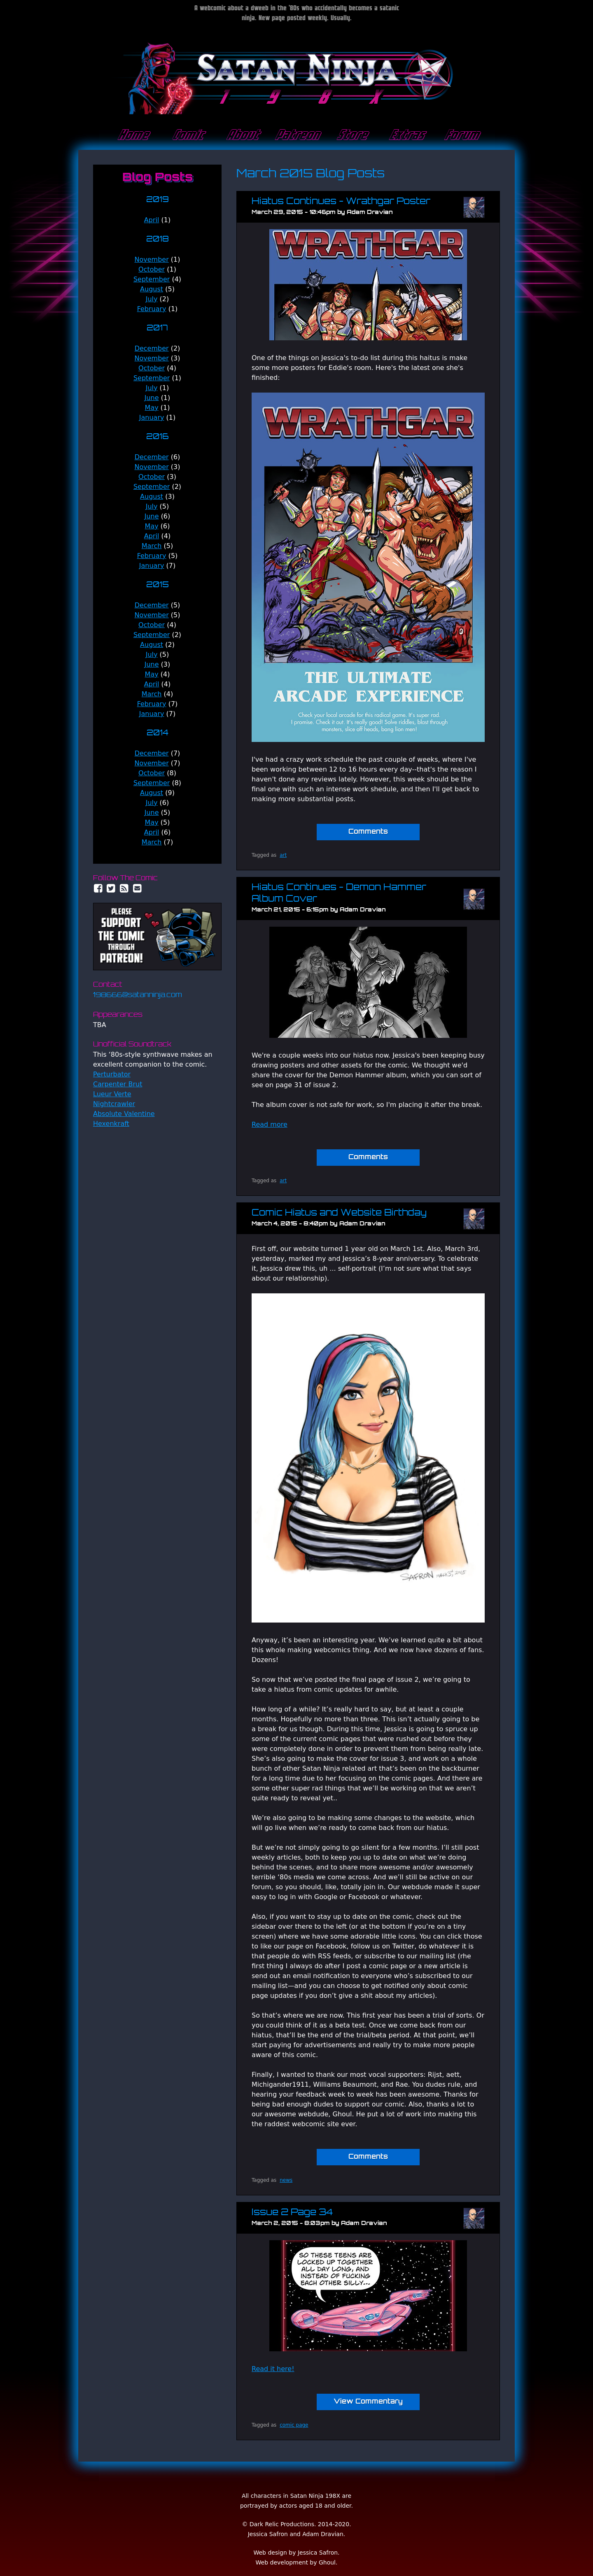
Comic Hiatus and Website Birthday (339, 1213)
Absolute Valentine (124, 1114)
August (151, 289)
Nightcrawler (114, 1104)
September (151, 279)
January (151, 417)
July (152, 299)
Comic (187, 135)
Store (351, 135)
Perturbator (112, 1074)
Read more (269, 1124)
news (286, 2180)
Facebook (98, 888)
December (152, 348)
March (152, 546)
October (151, 269)
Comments (368, 832)
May (152, 408)
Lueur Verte (112, 1094)
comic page (294, 2425)
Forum (461, 135)
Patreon (296, 135)
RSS (124, 888)
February (151, 309)
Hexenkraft (111, 1124)
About (242, 135)
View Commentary (368, 2402)
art (283, 855)
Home (132, 135)
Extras (406, 135)
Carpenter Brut (117, 1084)
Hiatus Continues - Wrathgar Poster (341, 202)
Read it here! (273, 2369)
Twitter (111, 888)
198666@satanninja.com (137, 995)
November (152, 259)
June (152, 398)
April (151, 220)
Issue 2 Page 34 (292, 2213)
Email (137, 888)
